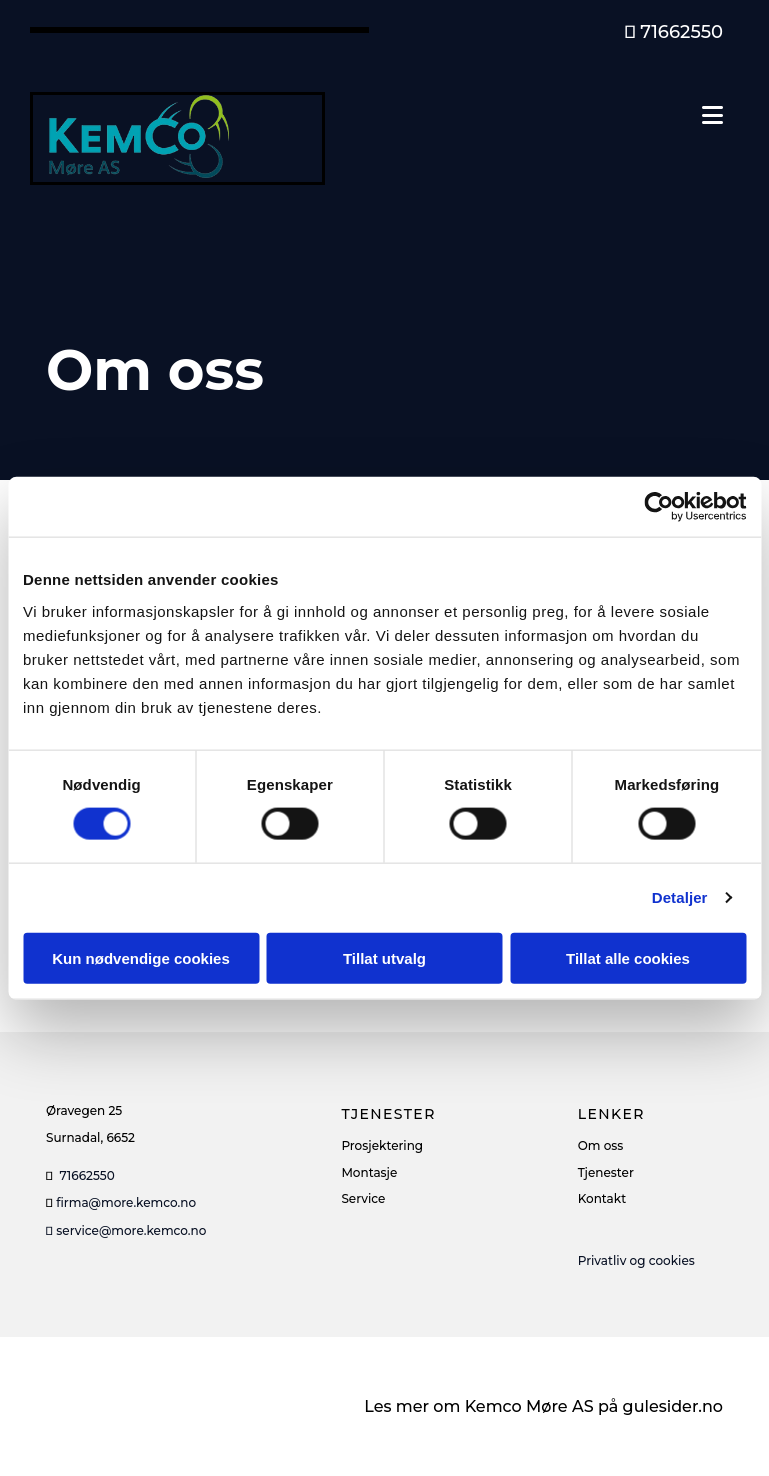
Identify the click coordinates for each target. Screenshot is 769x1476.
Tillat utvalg (384, 957)
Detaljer (680, 897)
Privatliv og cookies (636, 1260)
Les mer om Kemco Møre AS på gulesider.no (543, 1406)
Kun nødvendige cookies (141, 957)
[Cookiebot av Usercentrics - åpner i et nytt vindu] (658, 507)
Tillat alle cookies (628, 957)
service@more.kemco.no (126, 1230)
